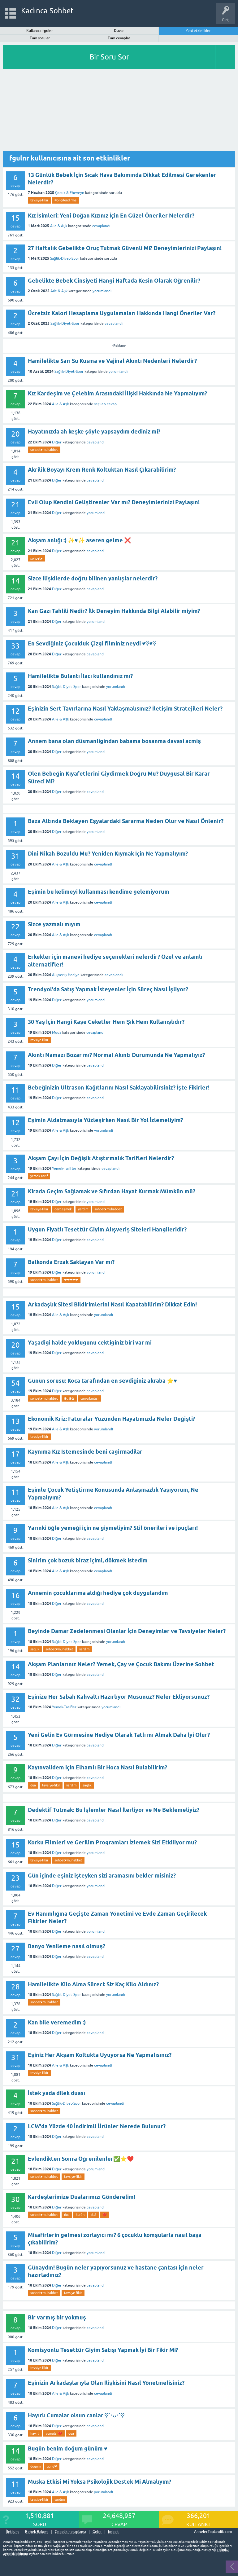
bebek (113, 2532)
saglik (87, 1785)
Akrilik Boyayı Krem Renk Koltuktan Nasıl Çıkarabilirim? (102, 469)
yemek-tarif (39, 1176)
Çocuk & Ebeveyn (69, 193)
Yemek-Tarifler (64, 1168)
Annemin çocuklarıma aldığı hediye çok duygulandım (98, 1593)
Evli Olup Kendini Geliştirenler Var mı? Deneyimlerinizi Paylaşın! (114, 502)
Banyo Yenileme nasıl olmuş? (66, 1946)
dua (33, 1785)
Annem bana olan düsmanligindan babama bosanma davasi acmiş (114, 741)
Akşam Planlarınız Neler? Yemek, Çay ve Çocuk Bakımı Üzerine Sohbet (121, 1664)
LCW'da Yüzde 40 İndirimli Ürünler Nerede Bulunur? (97, 2126)
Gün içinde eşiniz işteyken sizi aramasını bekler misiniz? (102, 1875)
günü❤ (52, 2466)
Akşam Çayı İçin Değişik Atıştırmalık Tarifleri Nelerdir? (101, 1158)
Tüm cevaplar (119, 38)
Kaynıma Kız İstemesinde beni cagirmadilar (85, 1451)
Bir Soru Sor (109, 57)
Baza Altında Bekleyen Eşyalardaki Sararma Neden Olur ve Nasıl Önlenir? (125, 821)
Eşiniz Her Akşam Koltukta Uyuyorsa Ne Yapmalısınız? (99, 2055)
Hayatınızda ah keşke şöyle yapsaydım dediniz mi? (94, 431)
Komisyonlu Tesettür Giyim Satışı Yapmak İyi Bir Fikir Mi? (103, 2350)
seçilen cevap (105, 404)
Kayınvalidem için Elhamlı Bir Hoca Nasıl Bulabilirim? (97, 1767)
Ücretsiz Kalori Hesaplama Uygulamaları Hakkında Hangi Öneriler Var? (121, 313)
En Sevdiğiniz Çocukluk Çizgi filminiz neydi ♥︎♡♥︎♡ (92, 643)
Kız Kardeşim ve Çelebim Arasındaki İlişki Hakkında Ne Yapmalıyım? (117, 393)
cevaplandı (101, 226)
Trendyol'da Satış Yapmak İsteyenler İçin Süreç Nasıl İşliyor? (108, 989)
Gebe (97, 2532)
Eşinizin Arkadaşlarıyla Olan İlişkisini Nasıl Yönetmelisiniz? (106, 2383)
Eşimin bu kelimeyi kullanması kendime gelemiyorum (98, 891)
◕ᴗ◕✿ (69, 1398)
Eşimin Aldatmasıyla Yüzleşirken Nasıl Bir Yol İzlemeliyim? (105, 1120)
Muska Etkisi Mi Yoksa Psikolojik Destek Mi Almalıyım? (99, 2481)
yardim (83, 1209)
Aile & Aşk (58, 226)
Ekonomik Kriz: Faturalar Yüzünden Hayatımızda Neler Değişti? (111, 1419)
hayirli (35, 2433)
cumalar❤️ (54, 2433)
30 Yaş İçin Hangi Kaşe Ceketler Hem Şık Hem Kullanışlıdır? (106, 1022)
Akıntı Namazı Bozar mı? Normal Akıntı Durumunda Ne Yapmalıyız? (116, 1055)
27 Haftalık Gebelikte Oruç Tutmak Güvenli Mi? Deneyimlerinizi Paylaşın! (125, 248)
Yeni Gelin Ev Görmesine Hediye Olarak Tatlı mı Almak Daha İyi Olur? (119, 1735)
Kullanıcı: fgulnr (39, 31)
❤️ (104, 2215)
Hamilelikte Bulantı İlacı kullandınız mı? (80, 676)
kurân (80, 2215)
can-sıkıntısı (89, 1398)
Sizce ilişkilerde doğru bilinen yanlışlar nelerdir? (93, 578)
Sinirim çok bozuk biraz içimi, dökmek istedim (88, 1560)
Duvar (119, 31)
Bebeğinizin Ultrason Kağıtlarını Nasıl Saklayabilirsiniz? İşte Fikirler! (119, 1087)
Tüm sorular (40, 38)
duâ (93, 2215)
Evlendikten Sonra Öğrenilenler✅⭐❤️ (81, 2158)
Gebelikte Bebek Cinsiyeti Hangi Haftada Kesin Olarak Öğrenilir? (114, 280)
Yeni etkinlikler (198, 31)
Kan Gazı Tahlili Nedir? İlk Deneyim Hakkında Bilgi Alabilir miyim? (114, 611)
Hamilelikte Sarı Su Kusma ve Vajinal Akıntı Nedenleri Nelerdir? (112, 361)
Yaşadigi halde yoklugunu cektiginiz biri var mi (90, 1342)
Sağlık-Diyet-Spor (64, 258)
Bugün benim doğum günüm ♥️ (67, 2448)
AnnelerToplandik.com (213, 2532)
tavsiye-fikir (39, 200)
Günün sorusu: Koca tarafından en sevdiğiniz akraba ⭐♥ (102, 1380)
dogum (35, 2466)
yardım (59, 2499)
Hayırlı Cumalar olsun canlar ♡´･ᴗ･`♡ (76, 2415)
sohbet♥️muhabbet (44, 449)
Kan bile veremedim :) (57, 2022)
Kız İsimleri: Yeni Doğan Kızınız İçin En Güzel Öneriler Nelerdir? (111, 215)
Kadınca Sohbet (47, 11)
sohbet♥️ (36, 558)
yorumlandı (102, 291)
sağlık (34, 1649)
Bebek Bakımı (36, 2532)
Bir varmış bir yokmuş (57, 2317)
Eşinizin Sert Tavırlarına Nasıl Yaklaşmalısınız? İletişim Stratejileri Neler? (125, 708)
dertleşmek (63, 1209)
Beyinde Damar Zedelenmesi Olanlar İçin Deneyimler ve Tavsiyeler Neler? (127, 1631)
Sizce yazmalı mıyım (54, 924)
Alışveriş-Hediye (66, 975)
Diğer (57, 442)
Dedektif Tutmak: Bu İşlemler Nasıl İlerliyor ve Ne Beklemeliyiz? (113, 1810)
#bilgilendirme (65, 200)
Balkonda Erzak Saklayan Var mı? (71, 1262)
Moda (56, 1032)
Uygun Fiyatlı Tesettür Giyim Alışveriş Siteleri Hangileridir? (107, 1229)
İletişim (12, 2532)
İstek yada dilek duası (56, 2093)
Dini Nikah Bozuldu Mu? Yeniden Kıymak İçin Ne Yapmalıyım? (108, 853)
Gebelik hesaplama (70, 2532)
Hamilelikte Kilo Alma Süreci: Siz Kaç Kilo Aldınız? (93, 1984)
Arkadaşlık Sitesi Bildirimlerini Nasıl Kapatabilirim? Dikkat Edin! (112, 1304)
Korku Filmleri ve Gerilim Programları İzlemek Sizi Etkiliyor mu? (112, 1842)
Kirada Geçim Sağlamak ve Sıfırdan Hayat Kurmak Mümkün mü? (111, 1191)
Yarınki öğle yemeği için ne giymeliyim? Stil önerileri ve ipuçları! (113, 1528)
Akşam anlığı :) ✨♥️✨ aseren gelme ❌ (79, 540)
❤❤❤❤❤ (71, 1280)
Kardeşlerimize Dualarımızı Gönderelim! (81, 2197)
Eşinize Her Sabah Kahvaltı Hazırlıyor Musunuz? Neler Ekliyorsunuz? (119, 1696)
